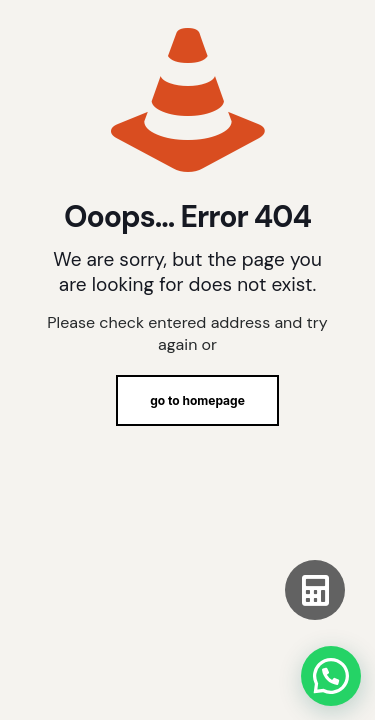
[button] (331, 676)
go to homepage (197, 400)
